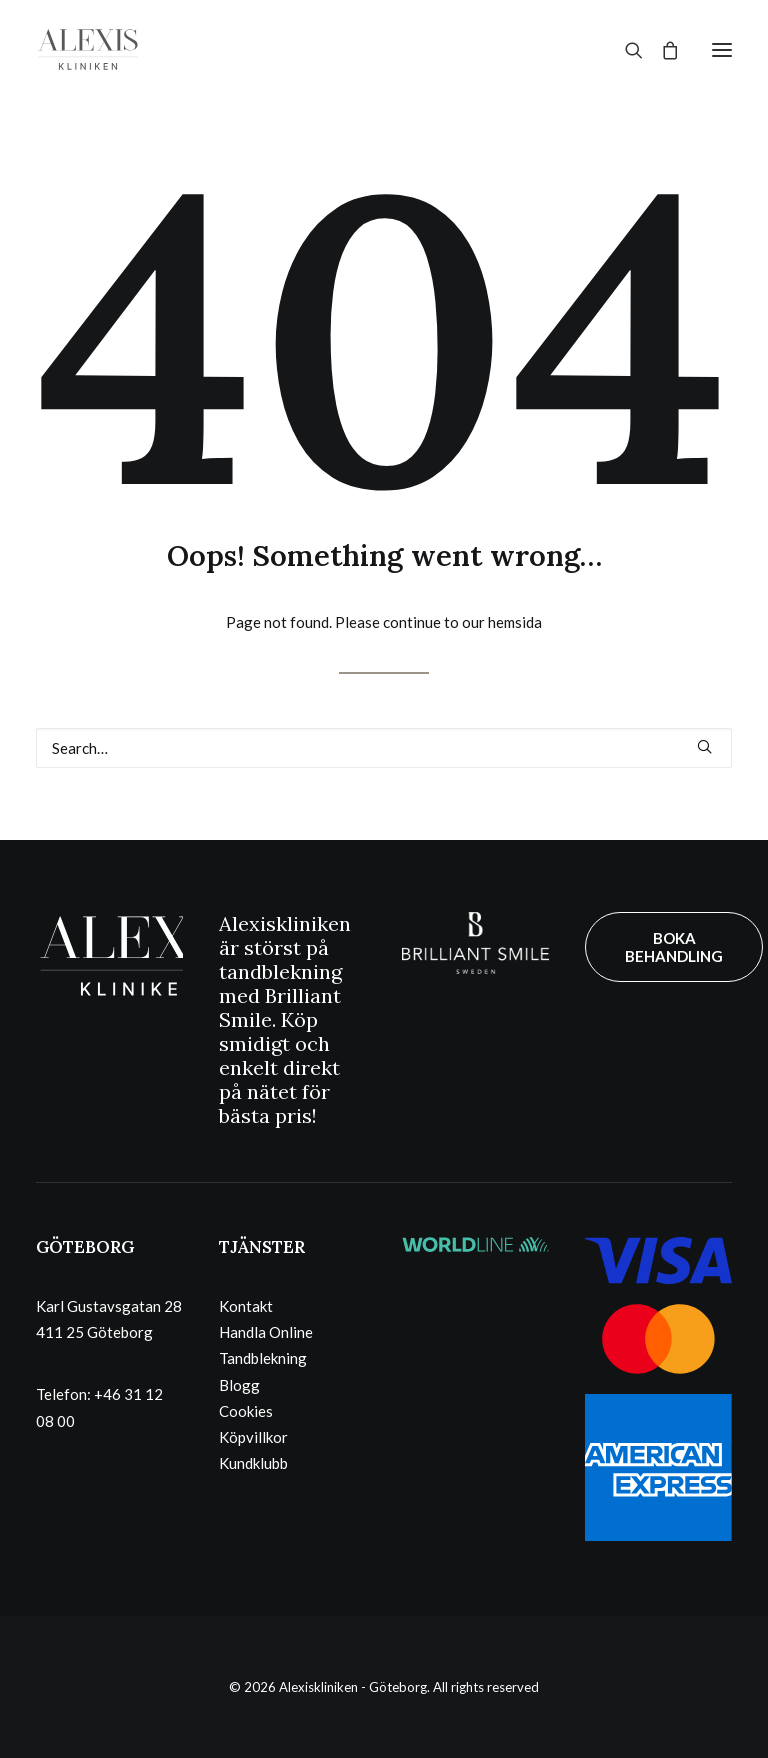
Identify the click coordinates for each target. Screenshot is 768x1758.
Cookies (246, 1411)
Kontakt (246, 1306)
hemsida (515, 622)
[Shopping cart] (661, 50)
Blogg (239, 1385)
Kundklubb (253, 1463)
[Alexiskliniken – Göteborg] (88, 49)
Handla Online (266, 1332)
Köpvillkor (253, 1437)
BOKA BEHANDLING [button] (674, 947)
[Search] (625, 50)
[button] (722, 49)
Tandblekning (263, 1358)
